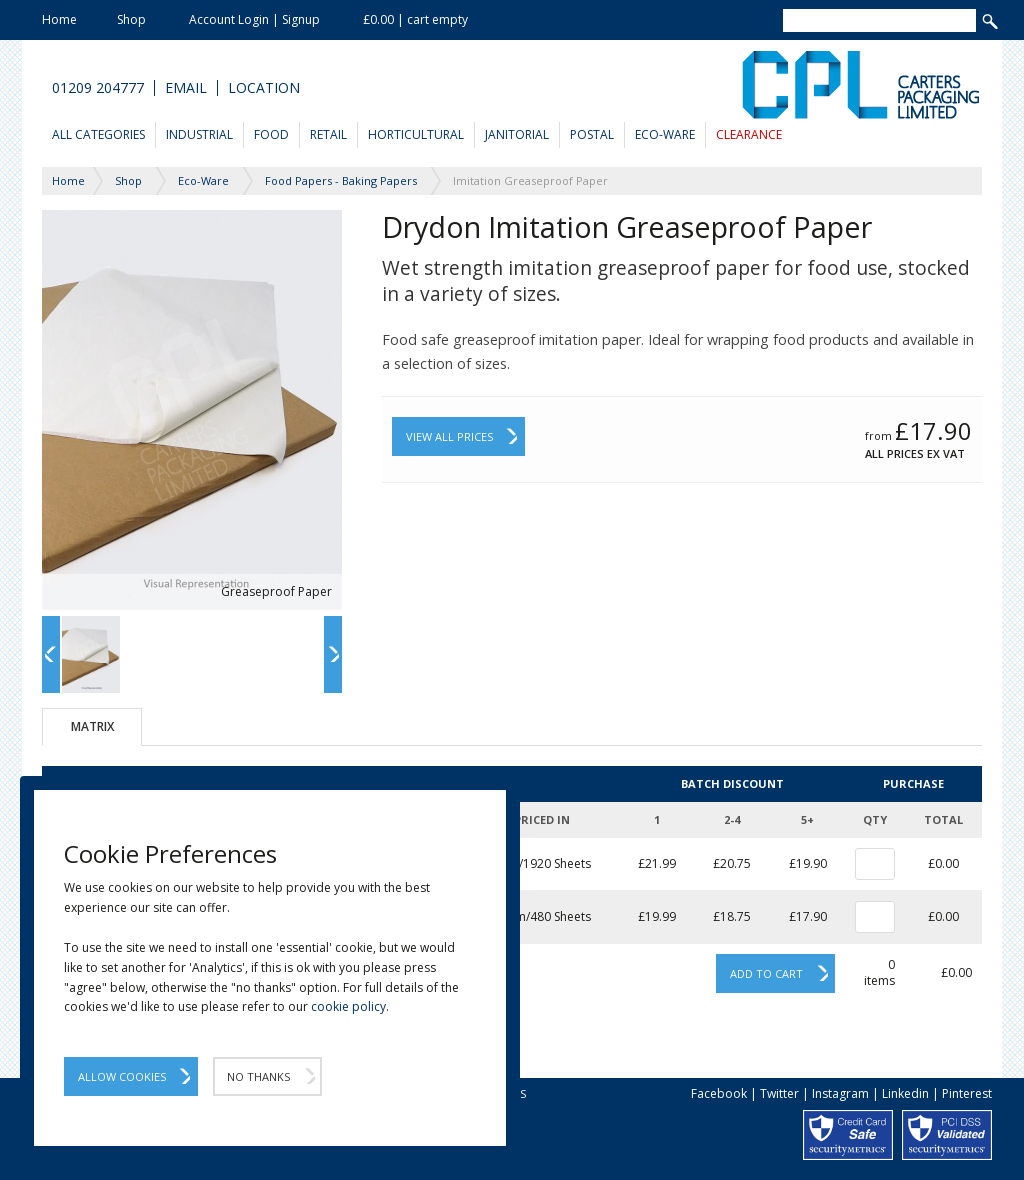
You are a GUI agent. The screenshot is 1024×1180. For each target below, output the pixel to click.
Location (264, 88)
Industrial (199, 134)
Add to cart (766, 973)
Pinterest (967, 1093)
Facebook (719, 1093)
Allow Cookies (122, 1076)
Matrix (92, 726)
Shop (131, 19)
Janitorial (517, 134)
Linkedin (905, 1093)
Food (271, 134)
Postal (592, 134)
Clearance (749, 134)
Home (59, 19)
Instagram (840, 1093)
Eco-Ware (665, 134)
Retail (328, 134)
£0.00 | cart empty (415, 19)
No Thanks (258, 1076)
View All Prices (449, 436)
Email (186, 88)
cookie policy (348, 1006)
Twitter (779, 1093)
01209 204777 (98, 88)
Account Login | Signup (254, 19)
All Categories (98, 134)
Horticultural (416, 134)
